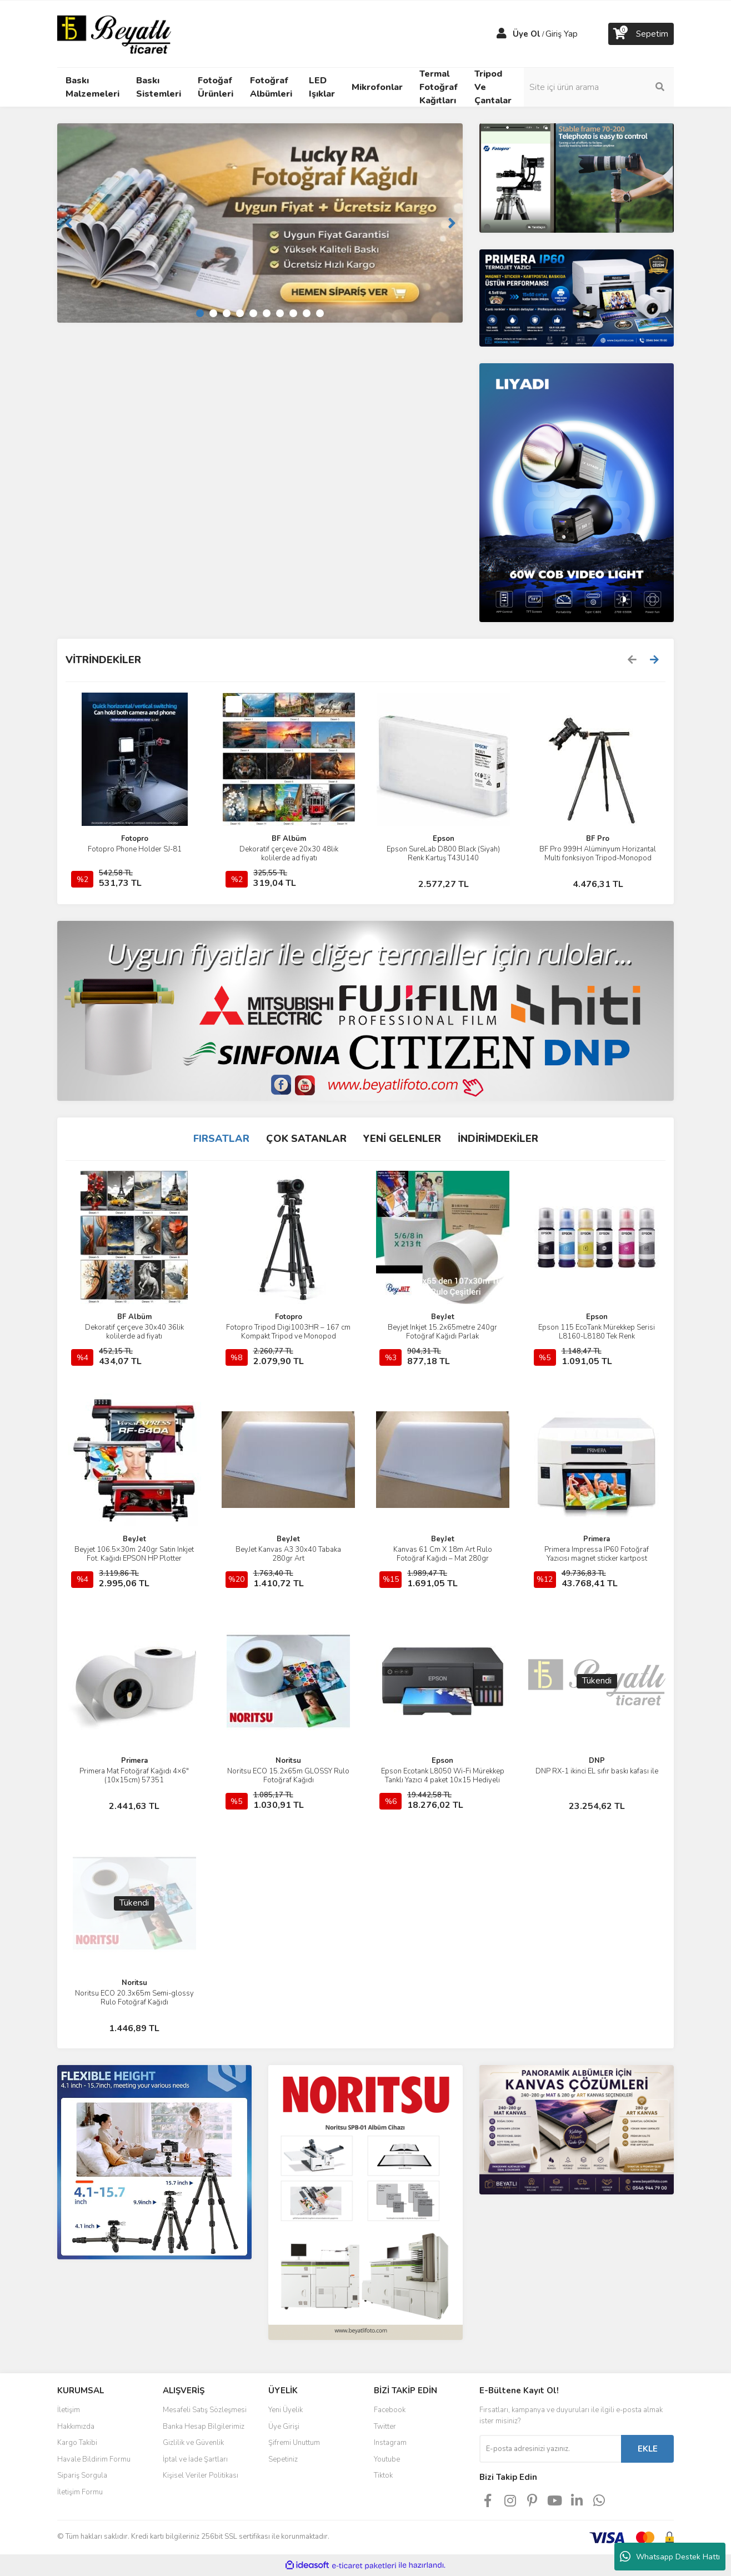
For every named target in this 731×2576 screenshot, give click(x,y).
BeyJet (442, 1317)
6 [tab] (267, 313)
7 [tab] (280, 313)
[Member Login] (502, 34)
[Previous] (68, 223)
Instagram (390, 2443)
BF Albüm (289, 839)
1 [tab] (200, 313)
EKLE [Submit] (648, 2448)
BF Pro (597, 839)
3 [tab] (227, 313)
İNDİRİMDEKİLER (498, 1138)
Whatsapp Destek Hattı (670, 2556)
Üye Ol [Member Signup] (526, 33)
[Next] (451, 223)
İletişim (68, 2410)
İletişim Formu (80, 2492)
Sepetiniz (283, 2459)
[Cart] (641, 34)
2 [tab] (213, 313)
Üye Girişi (283, 2427)
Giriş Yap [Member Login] (561, 33)
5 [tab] (253, 313)
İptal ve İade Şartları (195, 2459)
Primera (596, 1539)
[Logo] (114, 33)
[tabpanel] (260, 223)
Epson (443, 839)
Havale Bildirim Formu (94, 2459)
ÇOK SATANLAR (306, 1138)
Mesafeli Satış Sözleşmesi (205, 2410)
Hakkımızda (75, 2427)
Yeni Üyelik (285, 2410)
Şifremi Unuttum (294, 2443)
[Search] (599, 87)
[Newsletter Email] (550, 2449)
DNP (597, 1761)
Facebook (389, 2410)
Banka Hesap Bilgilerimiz (203, 2427)
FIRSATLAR (221, 1138)
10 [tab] (320, 313)
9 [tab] (307, 313)
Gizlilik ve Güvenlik (193, 2443)
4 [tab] (240, 313)
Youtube (387, 2459)
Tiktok (383, 2475)
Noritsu (288, 1761)
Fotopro (134, 839)
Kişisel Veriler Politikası (200, 2475)
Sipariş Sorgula (82, 2475)
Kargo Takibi (77, 2443)
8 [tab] (293, 313)
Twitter (385, 2427)
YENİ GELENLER (402, 1138)
